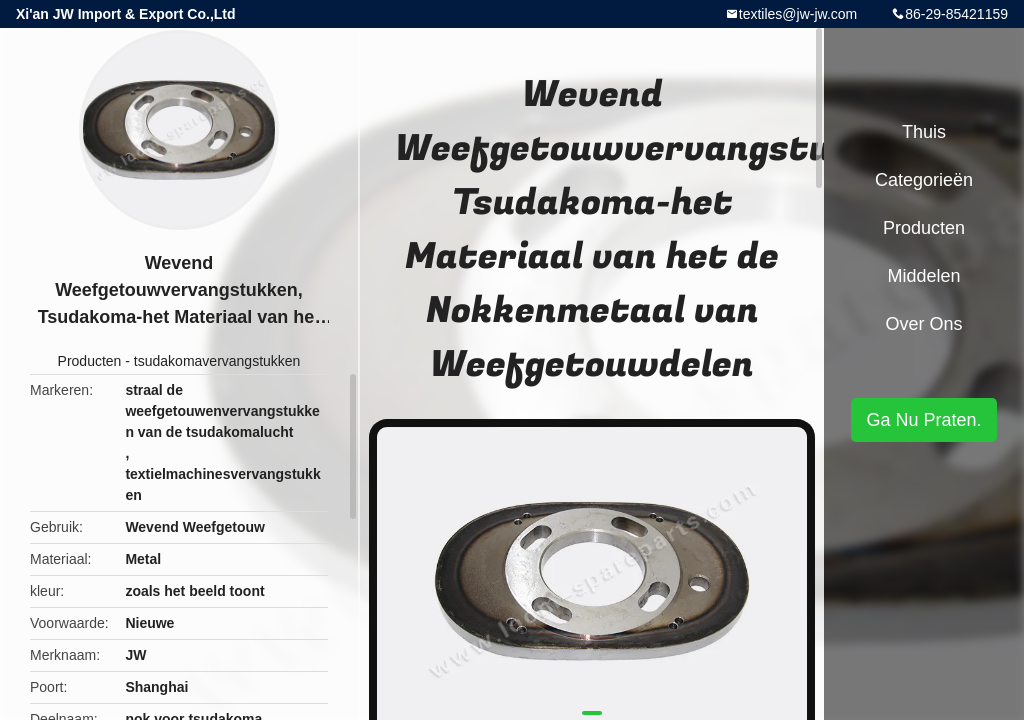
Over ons (923, 324)
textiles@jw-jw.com (798, 14)
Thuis (924, 132)
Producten (90, 361)
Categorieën (924, 180)
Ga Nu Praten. (923, 420)
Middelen (923, 276)
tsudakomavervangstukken (217, 361)
